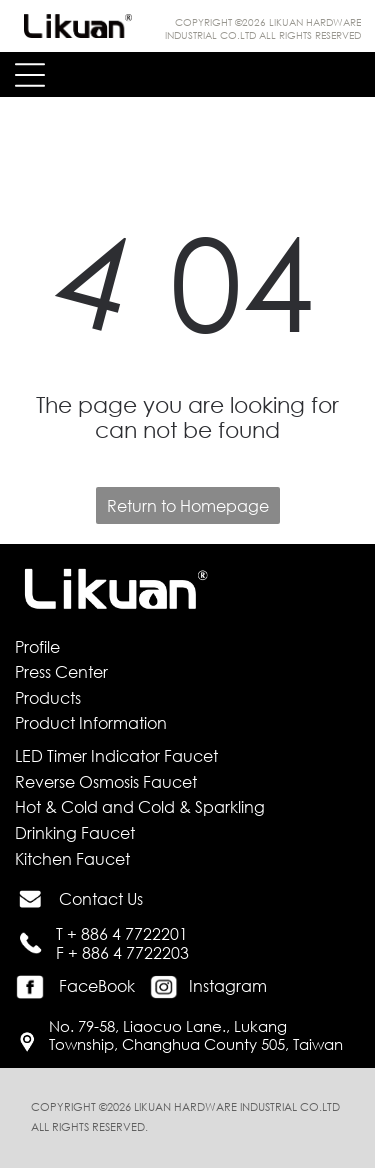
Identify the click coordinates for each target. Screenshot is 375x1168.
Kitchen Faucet (72, 858)
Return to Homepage (188, 505)
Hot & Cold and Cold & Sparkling (140, 806)
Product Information (91, 722)
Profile (37, 646)
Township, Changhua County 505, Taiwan (196, 1044)
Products (48, 697)
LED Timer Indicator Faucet (116, 755)
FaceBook (97, 985)
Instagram (228, 985)
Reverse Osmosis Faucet (106, 781)
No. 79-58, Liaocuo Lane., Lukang (168, 1026)
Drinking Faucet (75, 832)
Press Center (61, 671)
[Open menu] (30, 75)
